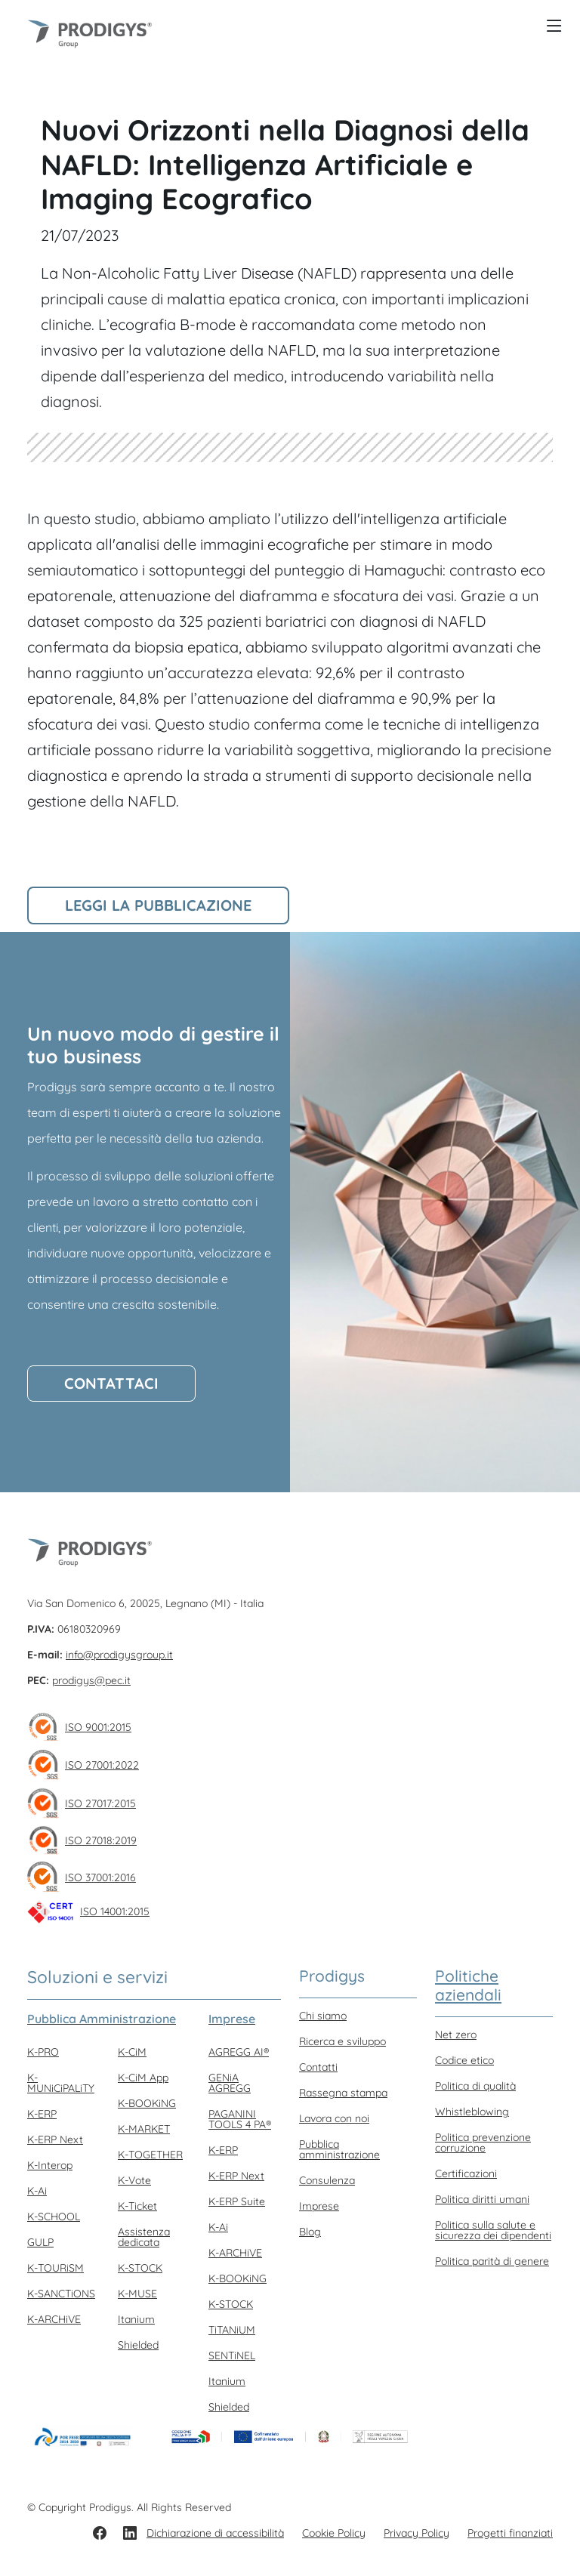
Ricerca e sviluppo (342, 2041)
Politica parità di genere (492, 2261)
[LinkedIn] (129, 2533)
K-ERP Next (55, 2139)
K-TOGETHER (150, 2154)
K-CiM (132, 2052)
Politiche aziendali (468, 1985)
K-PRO (43, 2052)
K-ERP (42, 2114)
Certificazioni (466, 2173)
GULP (40, 2242)
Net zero (456, 2034)
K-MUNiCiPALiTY (60, 2082)
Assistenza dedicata (144, 2236)
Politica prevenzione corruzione (483, 2142)
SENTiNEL (231, 2355)
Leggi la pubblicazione (158, 905)
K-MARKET (144, 2129)
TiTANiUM (231, 2330)
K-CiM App (143, 2077)
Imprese (319, 2206)
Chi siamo (323, 2015)
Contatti (318, 2067)
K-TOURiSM (55, 2268)
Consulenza (327, 2180)
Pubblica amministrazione (339, 2149)
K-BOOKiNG (147, 2103)
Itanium (136, 2319)
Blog (310, 2231)
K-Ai (37, 2191)
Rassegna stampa (343, 2092)
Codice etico (464, 2060)
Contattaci (111, 1383)
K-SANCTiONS (61, 2293)
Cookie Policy (334, 2533)
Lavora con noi (334, 2118)
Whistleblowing (472, 2111)
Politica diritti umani (482, 2199)
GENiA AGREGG (229, 2082)
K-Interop (49, 2165)
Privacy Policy (416, 2533)
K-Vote (134, 2180)
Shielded (138, 2345)
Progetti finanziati (510, 2533)
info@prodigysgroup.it (119, 1654)
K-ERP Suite (236, 2201)
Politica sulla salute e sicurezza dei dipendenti (493, 2230)
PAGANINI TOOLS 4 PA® (239, 2119)
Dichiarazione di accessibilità (215, 2533)
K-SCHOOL (53, 2216)
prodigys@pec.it (91, 1680)
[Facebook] (99, 2533)
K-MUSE (137, 2293)
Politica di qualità (475, 2086)
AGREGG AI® (238, 2052)
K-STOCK (140, 2268)
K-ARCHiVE (54, 2319)
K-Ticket (137, 2206)
